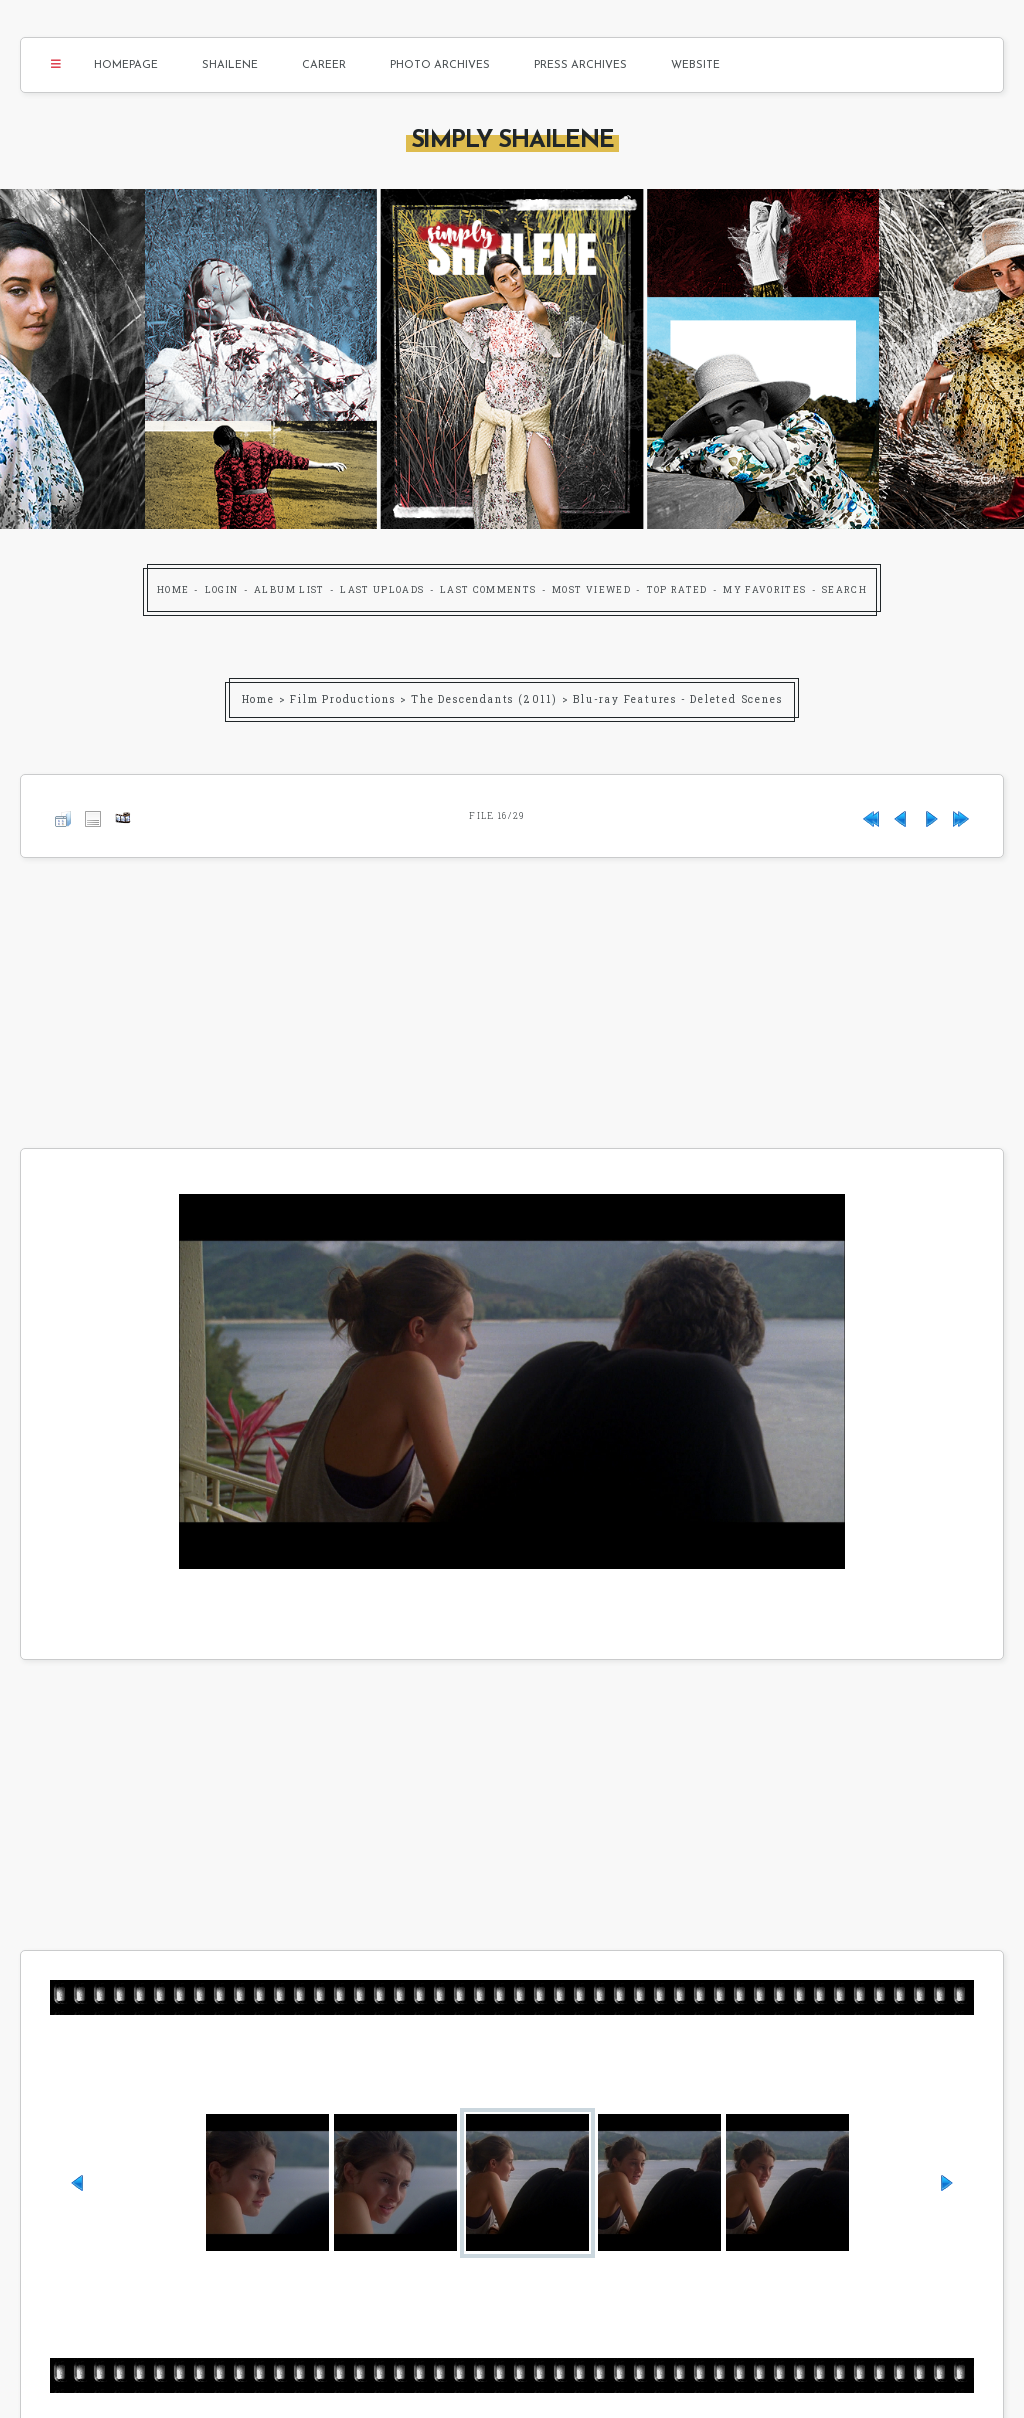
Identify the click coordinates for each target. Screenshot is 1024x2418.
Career (324, 65)
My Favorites (764, 589)
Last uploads (382, 589)
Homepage (126, 65)
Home (173, 589)
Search (844, 589)
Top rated (677, 589)
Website (695, 65)
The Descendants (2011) (484, 699)
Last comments (488, 589)
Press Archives (580, 65)
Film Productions (343, 699)
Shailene (230, 65)
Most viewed (591, 589)
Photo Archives (440, 65)
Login (222, 589)
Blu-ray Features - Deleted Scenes (677, 699)
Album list (289, 589)
